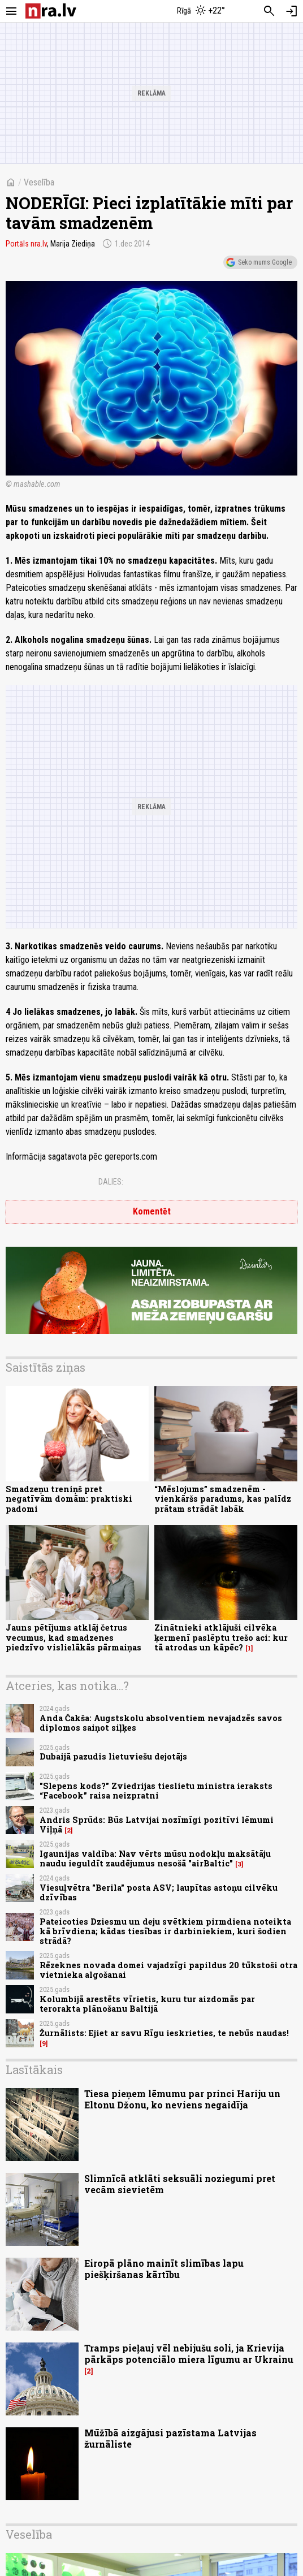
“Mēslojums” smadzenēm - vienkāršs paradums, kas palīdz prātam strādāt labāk (222, 1499)
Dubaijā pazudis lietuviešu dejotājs (113, 1756)
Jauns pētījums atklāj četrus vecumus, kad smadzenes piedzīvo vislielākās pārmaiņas (73, 1637)
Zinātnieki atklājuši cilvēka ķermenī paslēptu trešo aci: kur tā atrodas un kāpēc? (221, 1637)
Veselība (39, 182)
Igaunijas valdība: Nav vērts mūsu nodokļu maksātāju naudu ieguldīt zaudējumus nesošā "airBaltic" (155, 1858)
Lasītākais (34, 2069)
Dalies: (110, 1181)
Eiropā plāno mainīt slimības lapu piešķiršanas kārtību (164, 2268)
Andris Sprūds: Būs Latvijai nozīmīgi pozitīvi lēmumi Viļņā (157, 1824)
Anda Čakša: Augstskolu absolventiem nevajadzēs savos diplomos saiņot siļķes (161, 1723)
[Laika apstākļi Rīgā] (201, 11)
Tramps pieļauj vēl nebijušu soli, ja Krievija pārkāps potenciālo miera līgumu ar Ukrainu (188, 2353)
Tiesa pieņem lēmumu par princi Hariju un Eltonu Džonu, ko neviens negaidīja (182, 2098)
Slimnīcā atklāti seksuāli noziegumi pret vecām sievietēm (179, 2183)
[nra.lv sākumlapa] (50, 11)
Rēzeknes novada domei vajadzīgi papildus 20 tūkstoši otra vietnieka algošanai (168, 1970)
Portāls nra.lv (26, 243)
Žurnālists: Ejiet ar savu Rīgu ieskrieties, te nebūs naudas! (164, 2033)
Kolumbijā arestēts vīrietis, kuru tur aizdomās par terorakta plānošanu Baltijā (147, 2004)
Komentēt (152, 1211)
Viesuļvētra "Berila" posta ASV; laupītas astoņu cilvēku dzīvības (159, 1892)
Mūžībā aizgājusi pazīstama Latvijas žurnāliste (170, 2438)
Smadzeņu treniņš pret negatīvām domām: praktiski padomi (69, 1499)
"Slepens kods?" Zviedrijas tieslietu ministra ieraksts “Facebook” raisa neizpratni (156, 1790)
